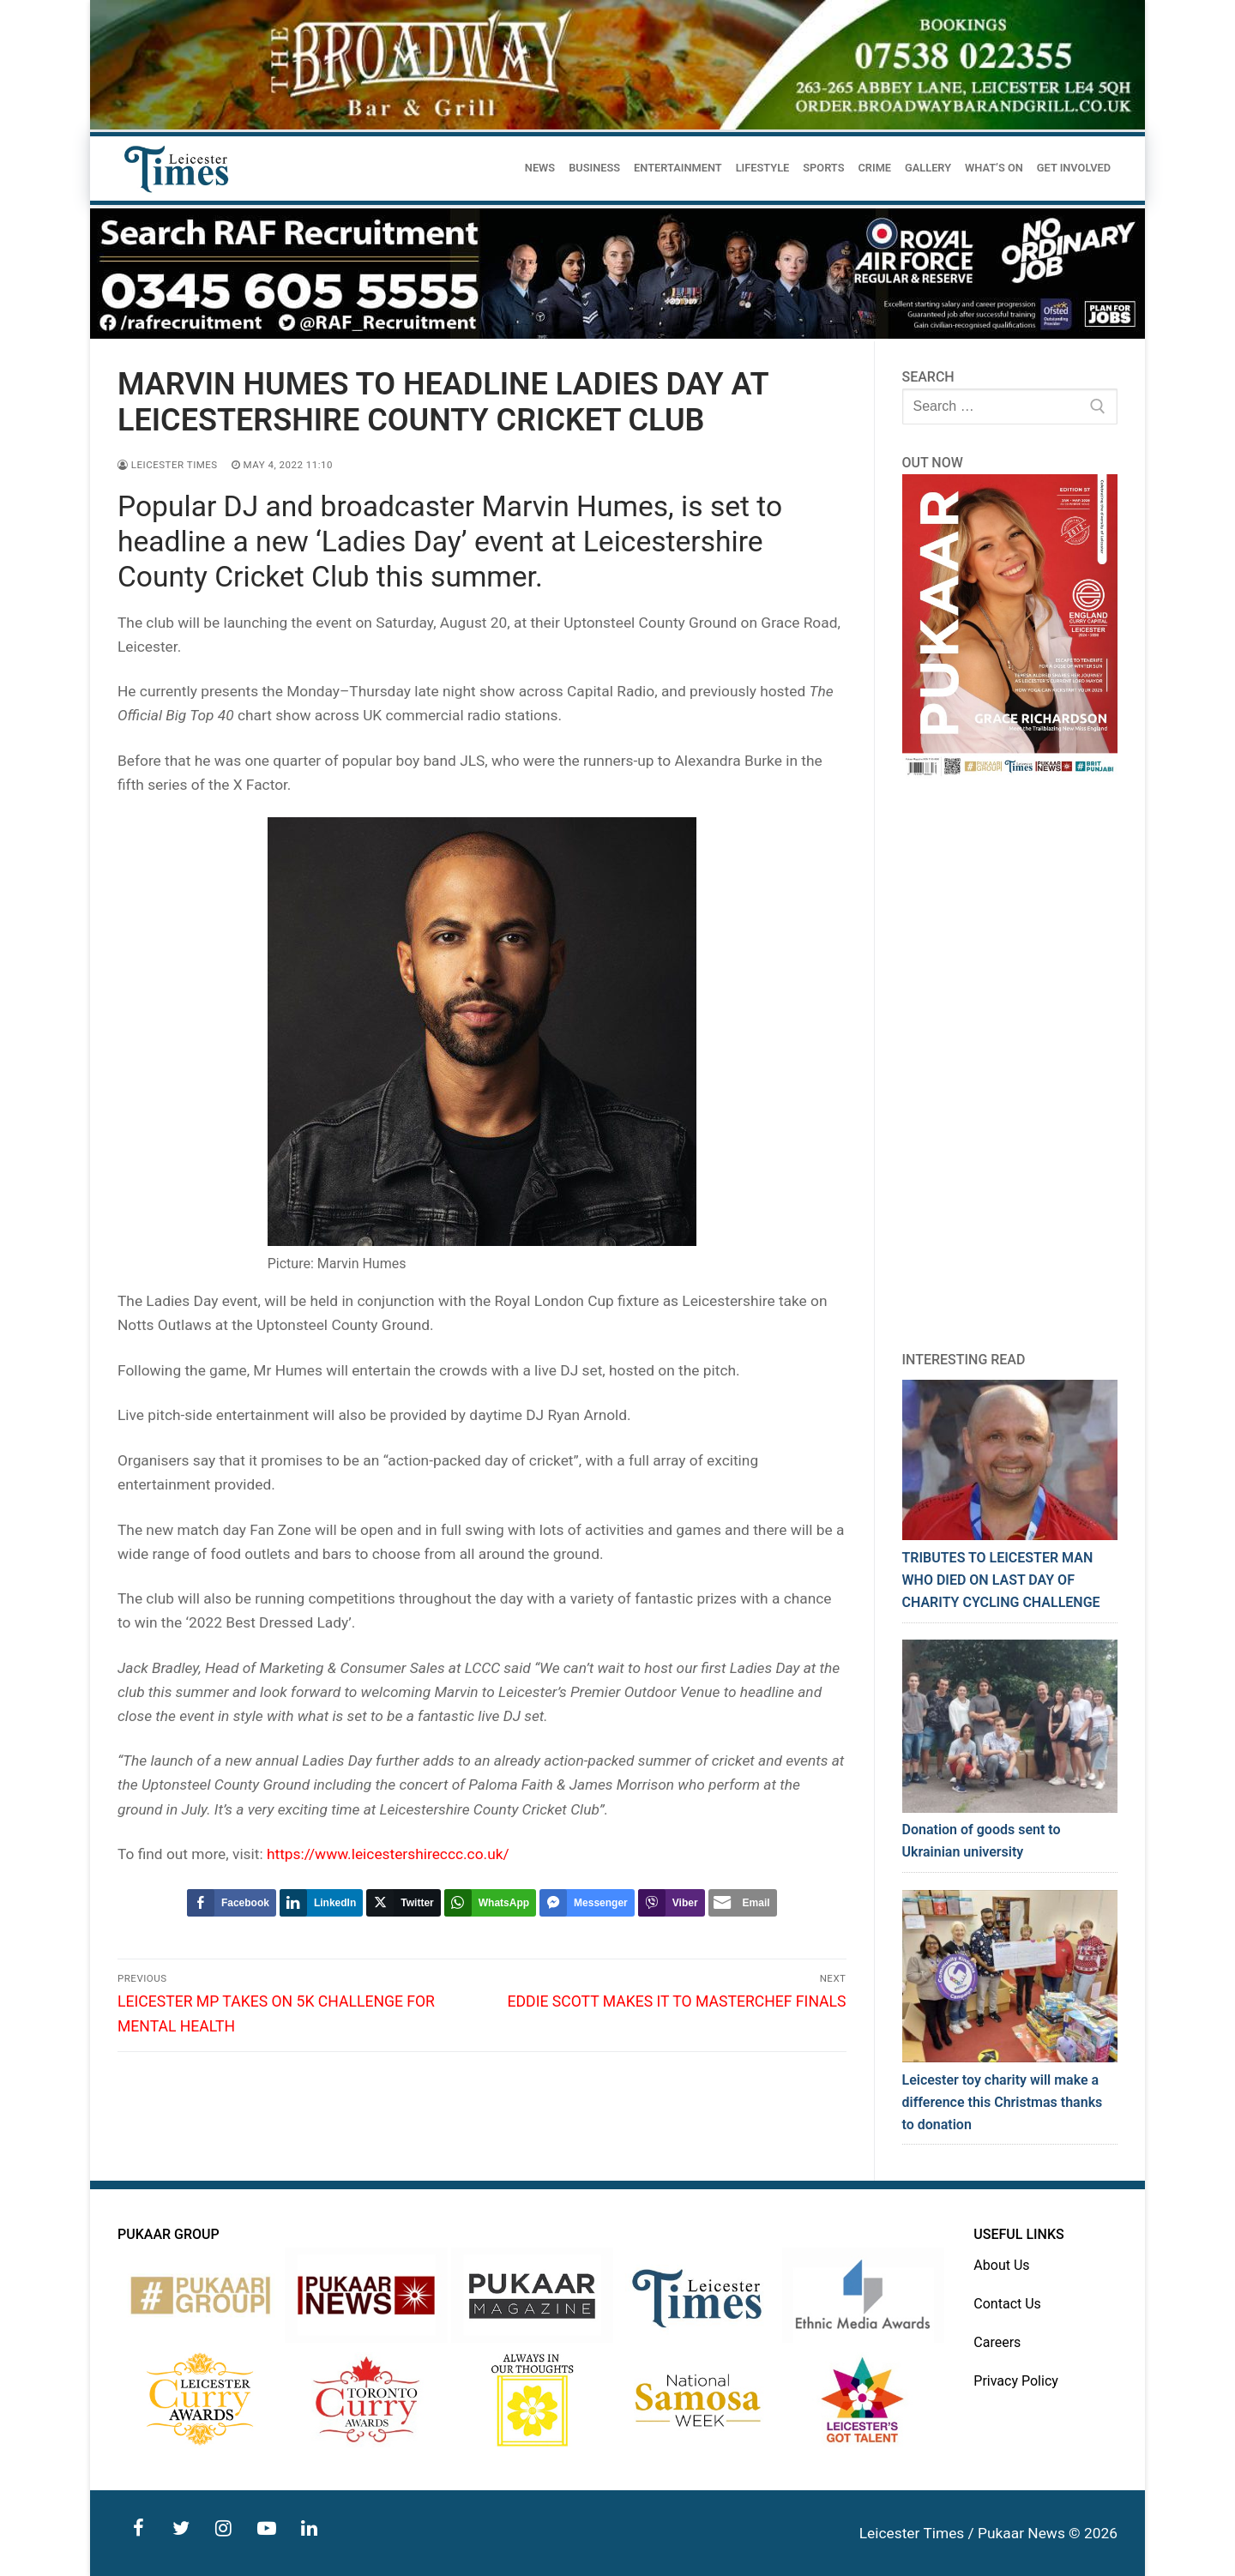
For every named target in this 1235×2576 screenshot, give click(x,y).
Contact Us (1007, 2304)
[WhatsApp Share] (490, 1903)
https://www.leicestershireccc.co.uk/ (388, 1854)
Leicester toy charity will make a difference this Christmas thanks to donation (1002, 2102)
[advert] (617, 125)
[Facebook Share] (231, 1903)
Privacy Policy (1015, 2381)
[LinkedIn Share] (321, 1903)
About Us (1001, 2265)
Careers (997, 2342)
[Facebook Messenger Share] (587, 1903)
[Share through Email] (742, 1903)
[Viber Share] (671, 1903)
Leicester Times (167, 465)
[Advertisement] (1010, 1064)
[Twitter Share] (403, 1903)
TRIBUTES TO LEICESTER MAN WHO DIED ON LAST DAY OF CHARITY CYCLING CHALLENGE (1001, 1580)
